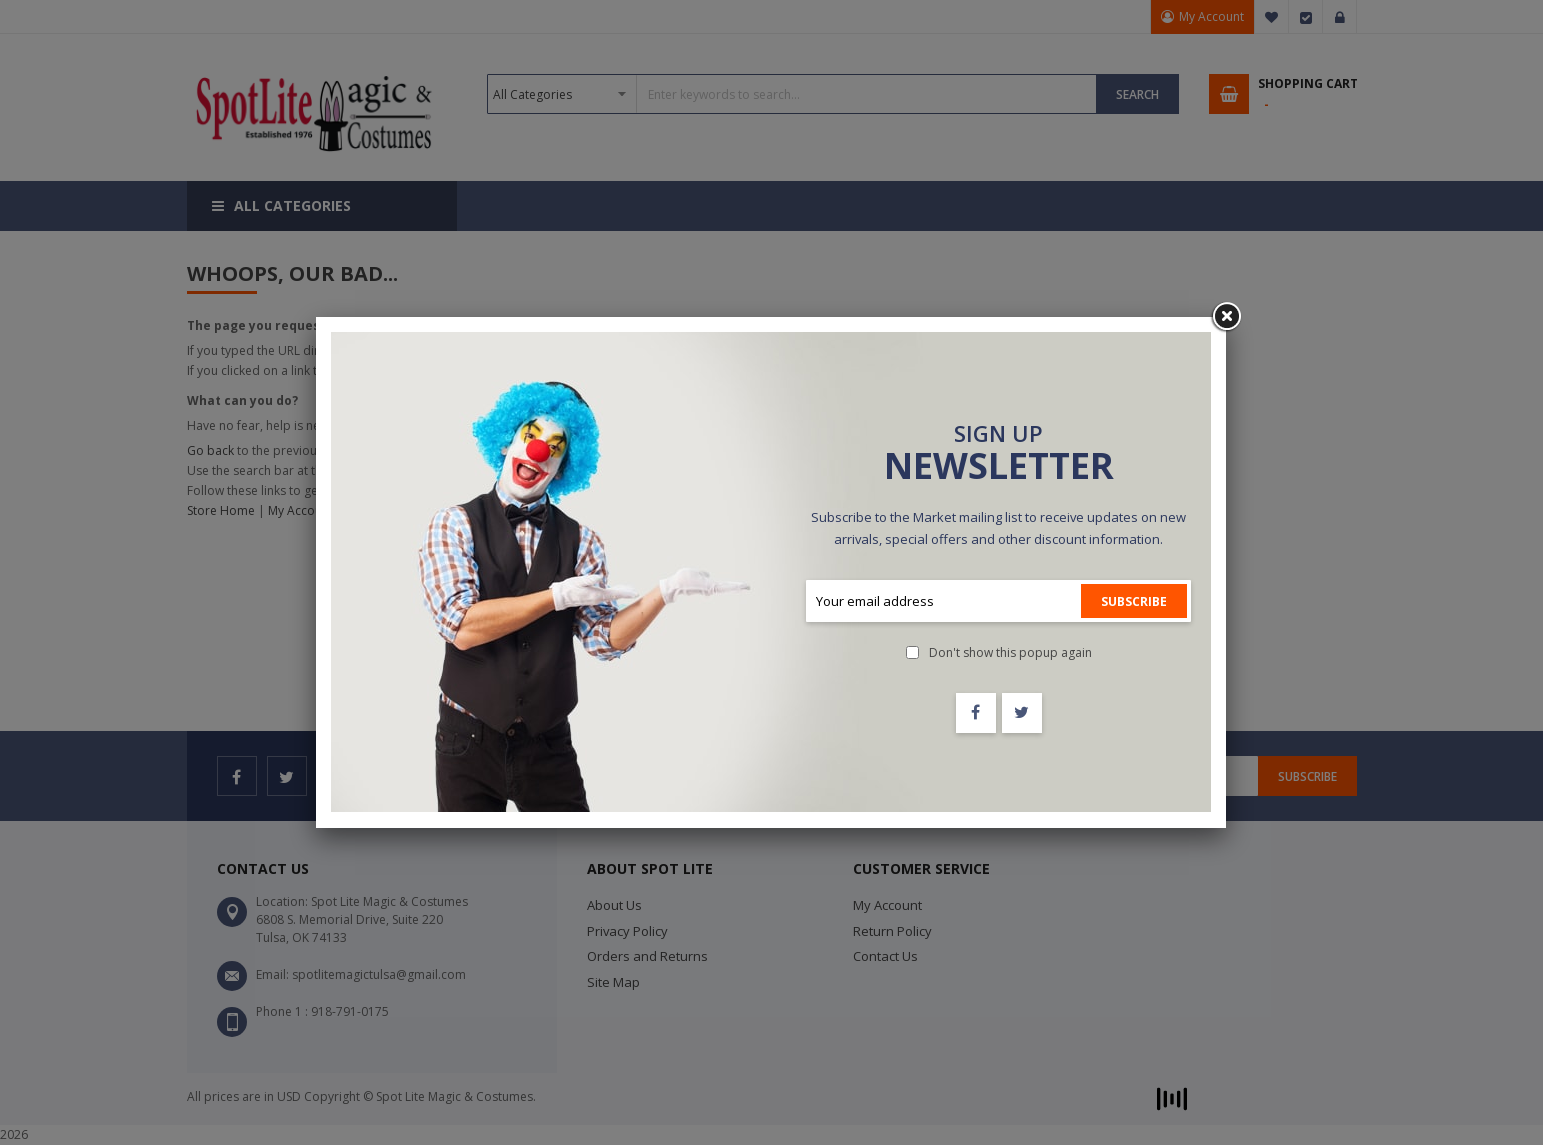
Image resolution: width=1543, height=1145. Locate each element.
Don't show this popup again (1010, 652)
